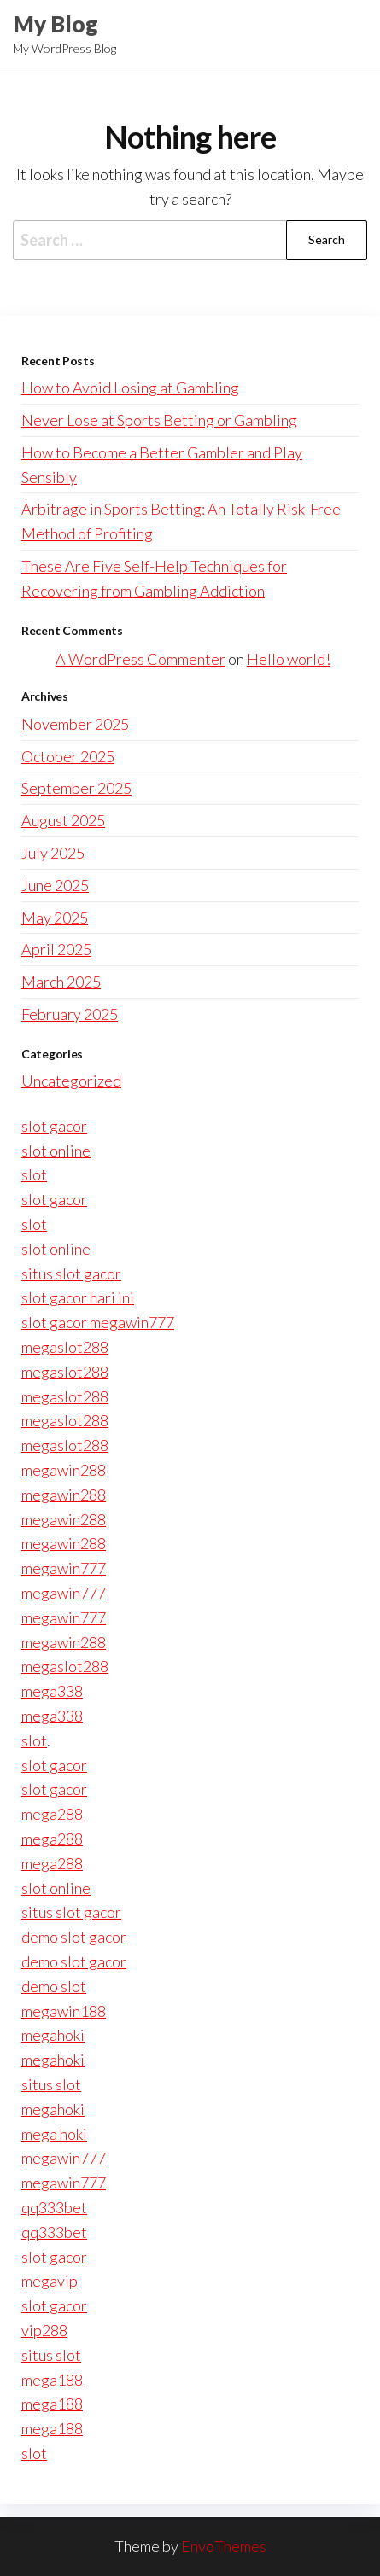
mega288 (52, 1813)
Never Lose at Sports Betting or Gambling (159, 420)
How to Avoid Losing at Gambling (130, 387)
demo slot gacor (73, 1936)
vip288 (44, 2330)
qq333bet (54, 2207)
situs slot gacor (71, 1273)
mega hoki (54, 2133)
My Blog (55, 24)
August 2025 (63, 820)
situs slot (51, 2084)
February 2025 (69, 1014)
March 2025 (61, 981)
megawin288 (63, 1469)
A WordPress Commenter (140, 659)
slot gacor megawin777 (97, 1322)
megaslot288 (64, 1347)
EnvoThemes (223, 2546)
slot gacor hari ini (77, 1297)
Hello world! (288, 659)
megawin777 (63, 1568)
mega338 (52, 1690)
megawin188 (63, 2011)
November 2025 (75, 723)
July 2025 (53, 852)
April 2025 (56, 949)
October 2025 (67, 756)
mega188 (52, 2379)
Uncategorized (71, 1080)
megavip (49, 2280)
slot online (56, 1150)
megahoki (53, 2034)
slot (34, 1174)
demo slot (53, 1986)
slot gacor (54, 1125)
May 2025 (54, 917)
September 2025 (76, 787)
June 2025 (55, 885)
